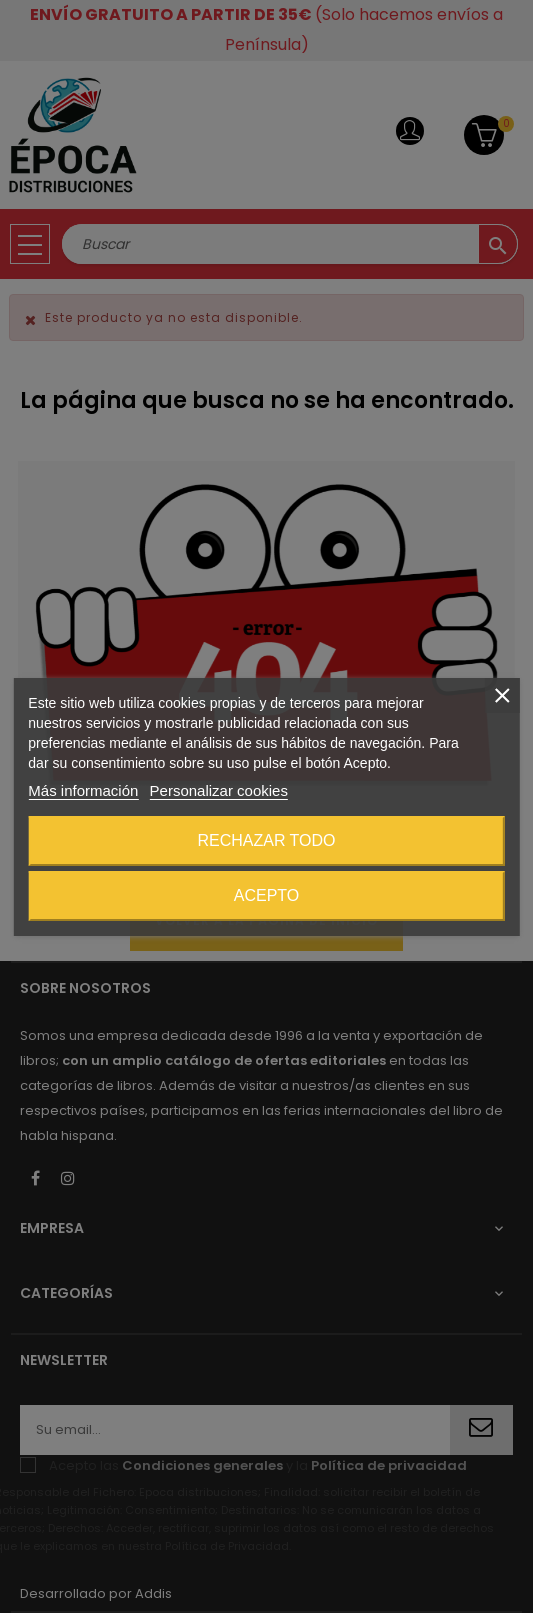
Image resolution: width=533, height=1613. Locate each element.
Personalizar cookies (219, 790)
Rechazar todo (266, 840)
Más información (83, 790)
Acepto (267, 895)
